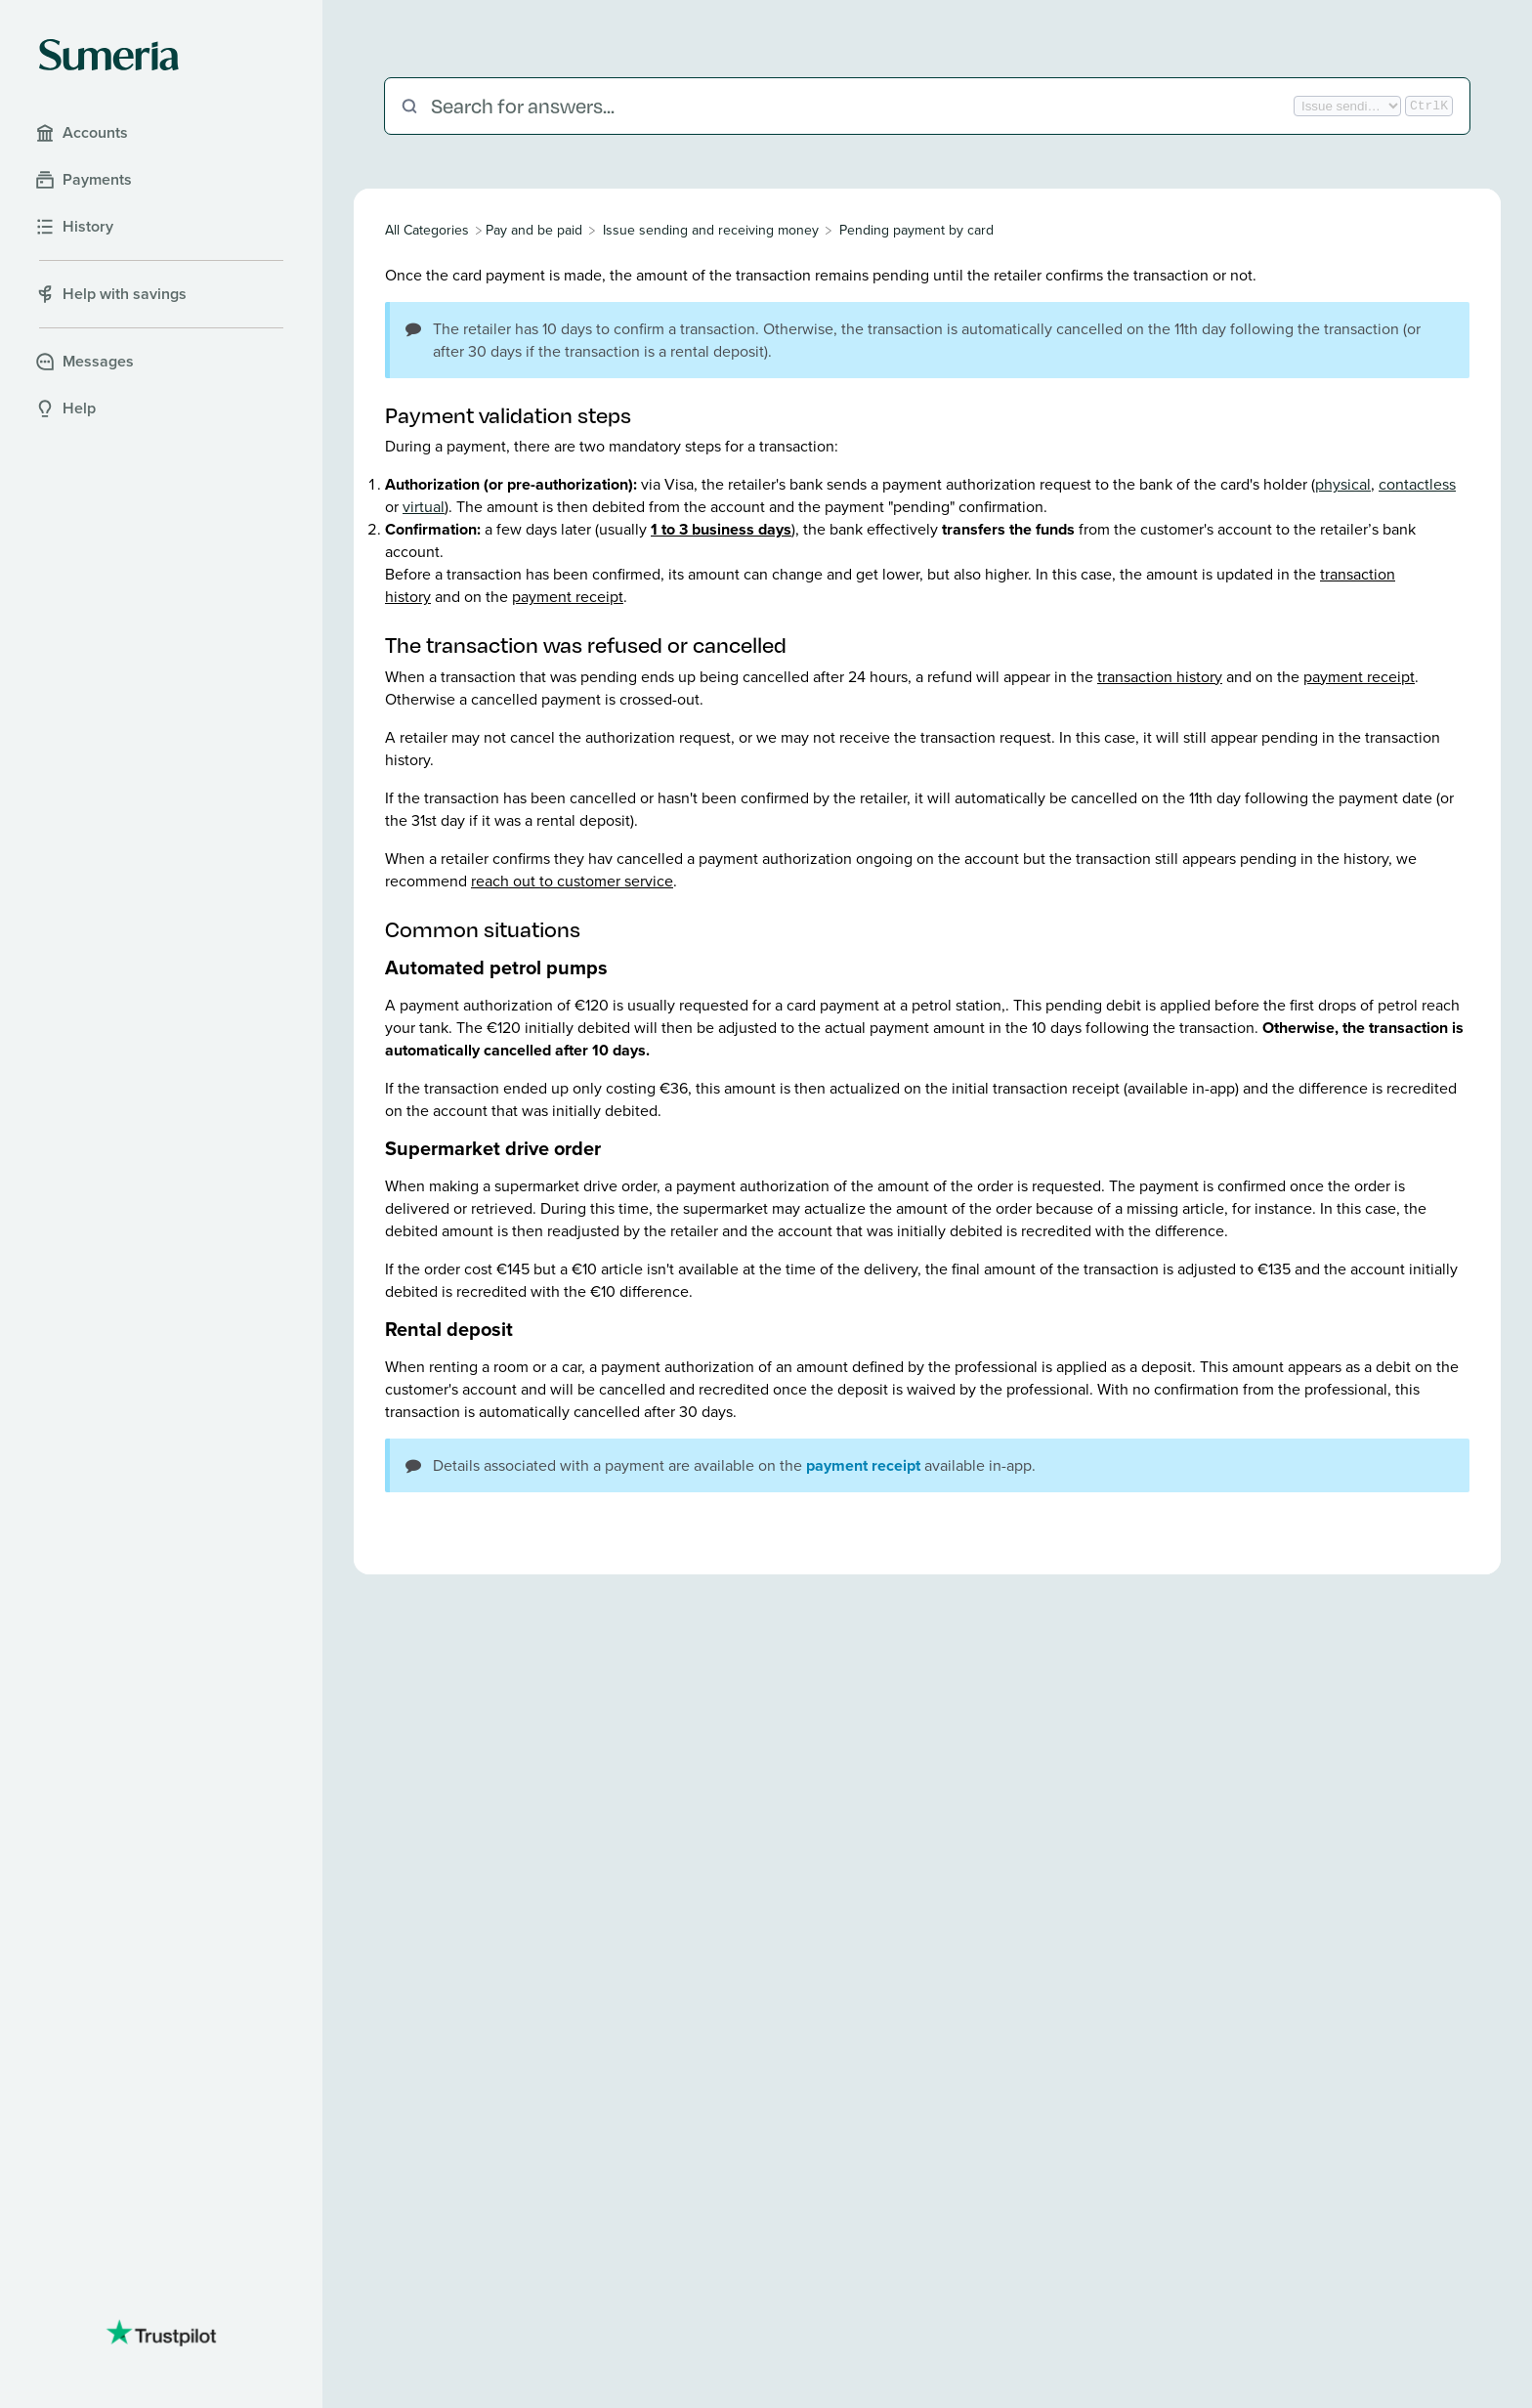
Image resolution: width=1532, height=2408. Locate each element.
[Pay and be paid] (534, 230)
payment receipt (567, 596)
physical (1343, 484)
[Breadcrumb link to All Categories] (429, 230)
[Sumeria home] (108, 54)
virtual (424, 506)
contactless (1417, 484)
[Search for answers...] (860, 106)
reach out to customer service (572, 881)
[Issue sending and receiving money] (711, 230)
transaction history (1159, 677)
